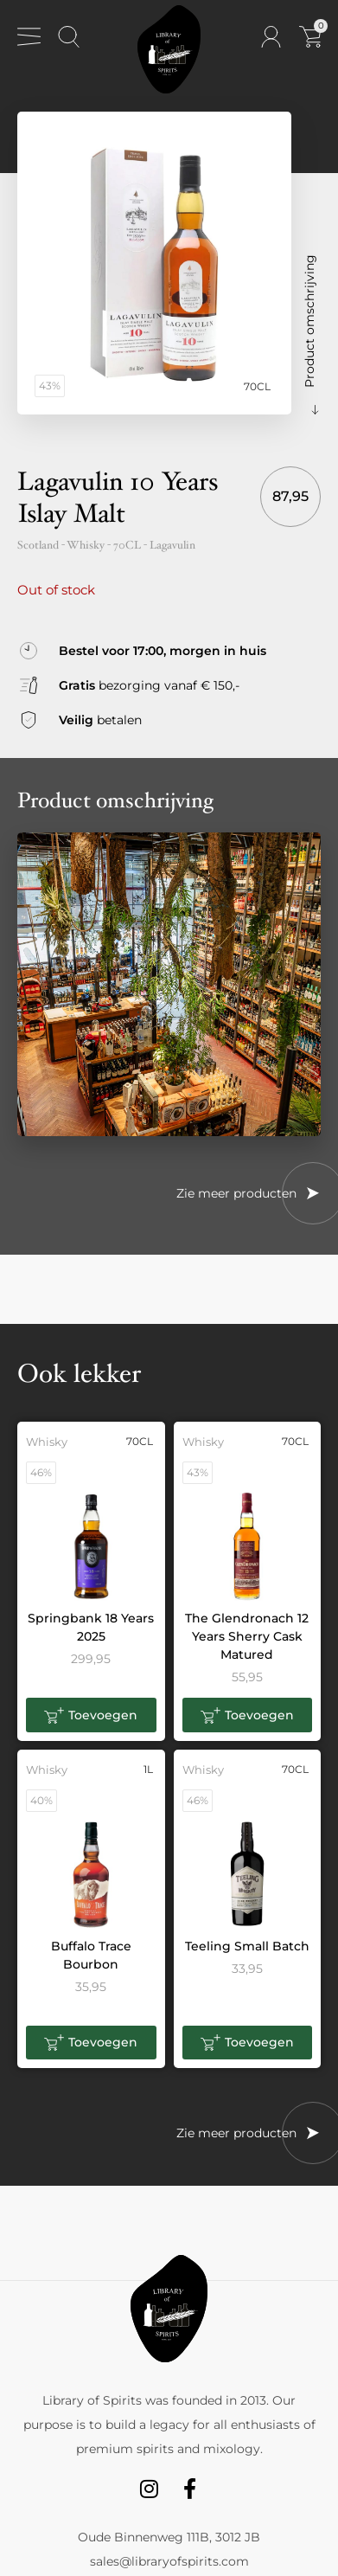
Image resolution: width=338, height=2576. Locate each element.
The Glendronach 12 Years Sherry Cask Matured (247, 1636)
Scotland (38, 545)
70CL (127, 545)
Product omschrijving (309, 321)
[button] (91, 1715)
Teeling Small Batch (247, 1946)
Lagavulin (172, 545)
